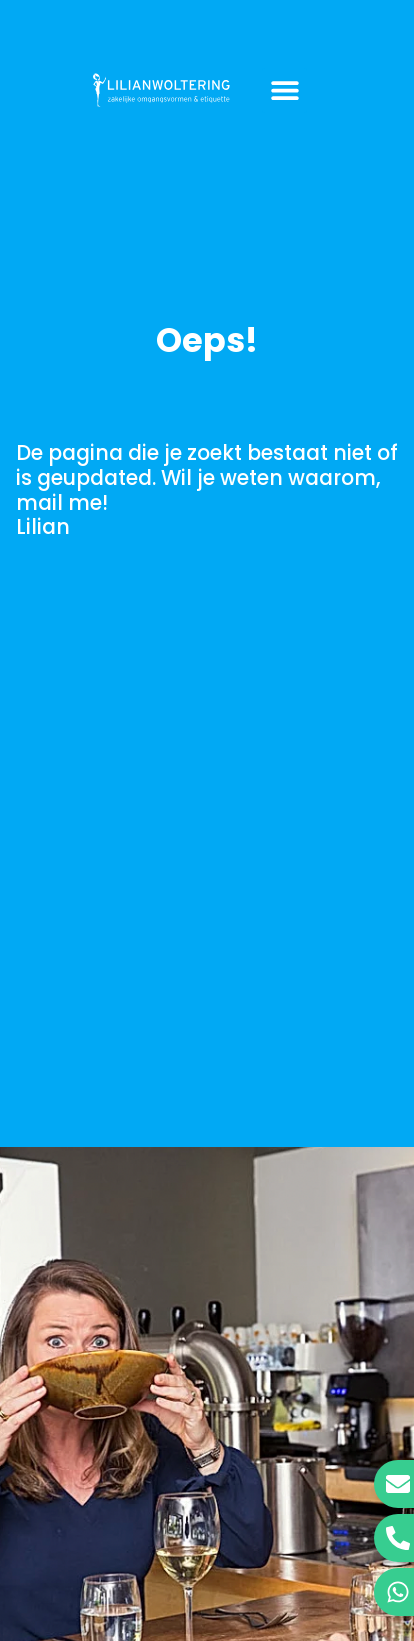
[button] (284, 90)
